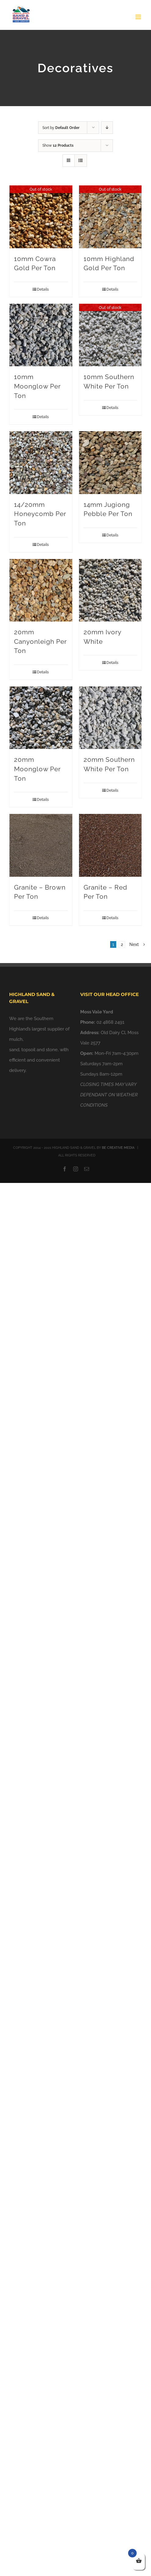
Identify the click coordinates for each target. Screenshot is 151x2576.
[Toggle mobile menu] (138, 17)
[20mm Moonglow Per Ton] (40, 717)
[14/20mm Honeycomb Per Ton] (40, 462)
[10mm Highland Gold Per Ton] (110, 216)
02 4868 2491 (110, 1022)
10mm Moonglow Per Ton (37, 386)
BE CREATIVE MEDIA (118, 1148)
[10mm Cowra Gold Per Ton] (40, 216)
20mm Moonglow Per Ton (37, 769)
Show (58, 145)
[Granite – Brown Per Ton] (40, 845)
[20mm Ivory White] (110, 590)
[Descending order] (107, 127)
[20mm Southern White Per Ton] (110, 717)
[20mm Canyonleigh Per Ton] (40, 590)
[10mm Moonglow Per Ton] (40, 335)
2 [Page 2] (122, 944)
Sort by (61, 128)
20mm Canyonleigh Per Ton (40, 641)
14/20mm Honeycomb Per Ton (40, 514)
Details (43, 289)
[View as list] (81, 161)
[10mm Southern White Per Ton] (110, 335)
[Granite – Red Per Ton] (110, 845)
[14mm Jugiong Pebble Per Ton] (110, 462)
